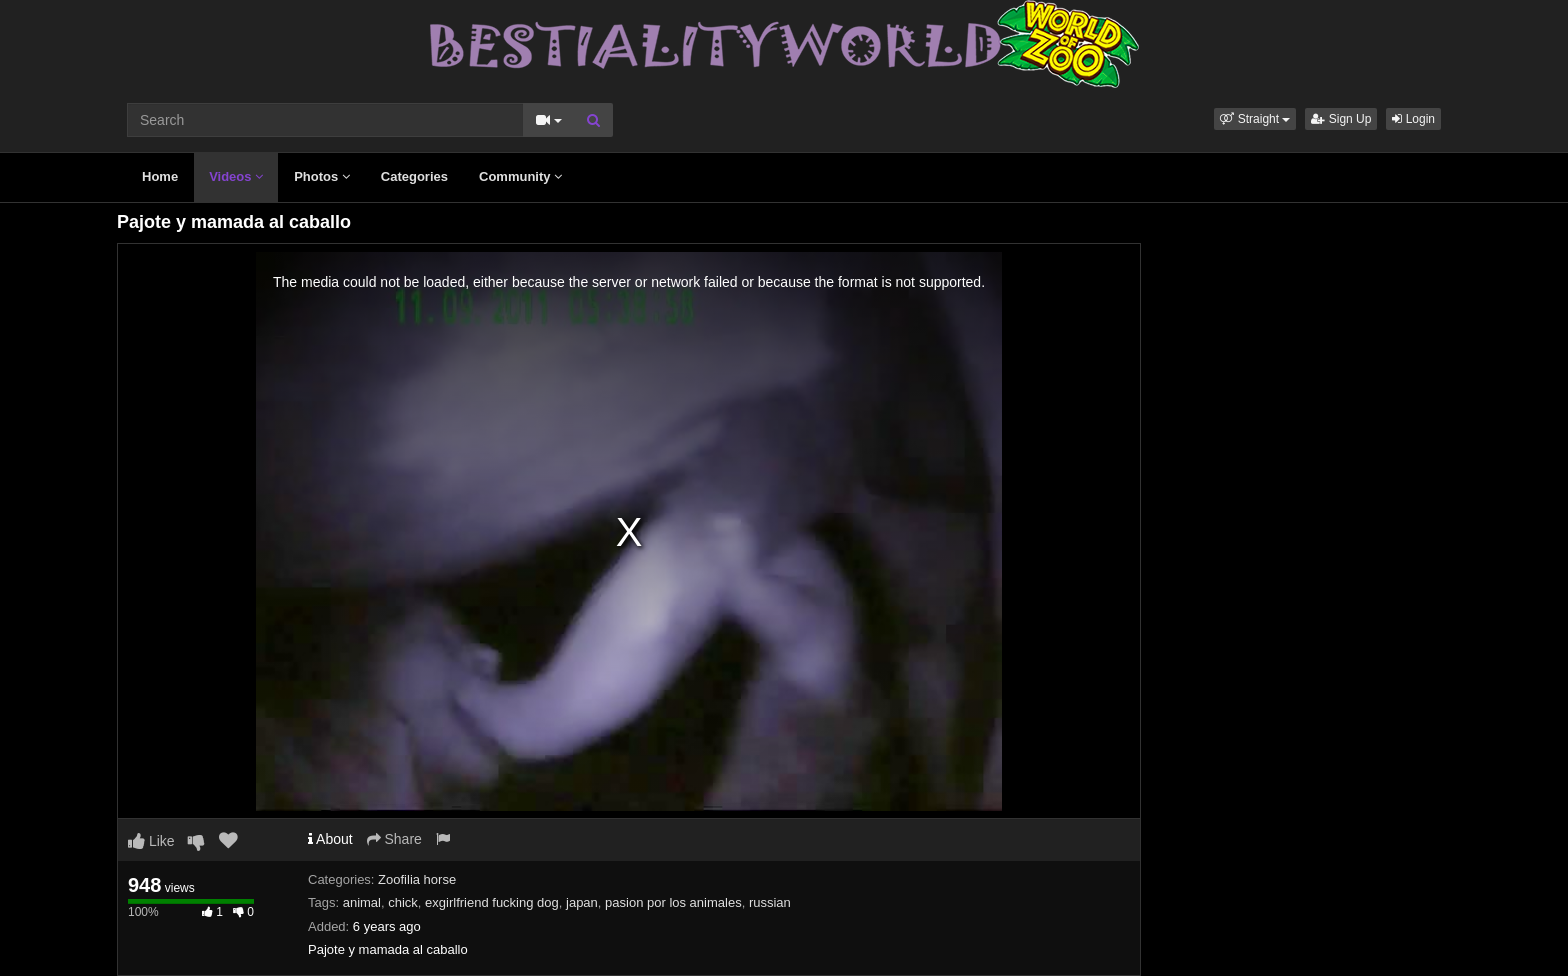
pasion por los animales (673, 902)
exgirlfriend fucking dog (492, 902)
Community (520, 176)
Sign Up (1341, 119)
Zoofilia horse (417, 879)
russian (770, 902)
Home (160, 176)
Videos (236, 176)
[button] (1255, 119)
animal (362, 902)
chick (403, 902)
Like (151, 841)
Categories (414, 176)
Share (394, 839)
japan (582, 902)
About (330, 839)
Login (1413, 119)
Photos (322, 176)
